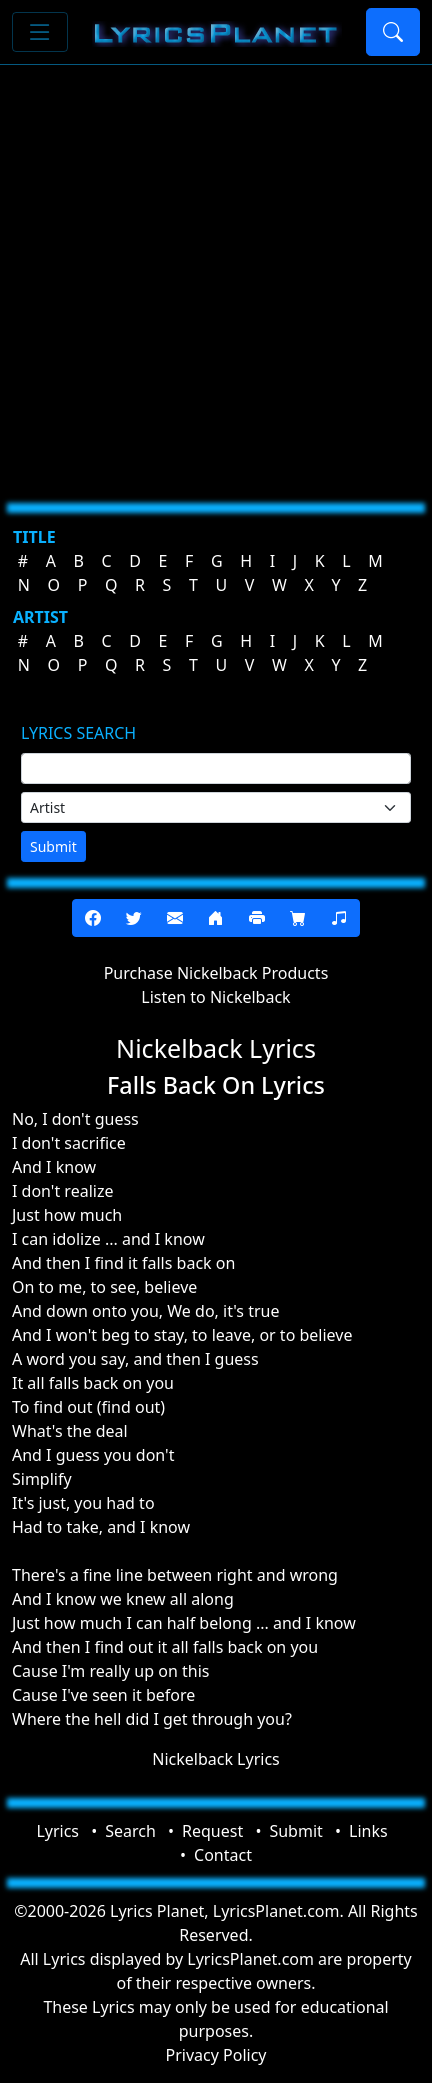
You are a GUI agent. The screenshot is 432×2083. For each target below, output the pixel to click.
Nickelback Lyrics (216, 1759)
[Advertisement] (216, 276)
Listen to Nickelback (215, 997)
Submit (53, 846)
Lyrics (57, 1831)
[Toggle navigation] (40, 32)
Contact (223, 1855)
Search (130, 1831)
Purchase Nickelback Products (216, 973)
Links (368, 1831)
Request (212, 1831)
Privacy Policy (216, 2055)
